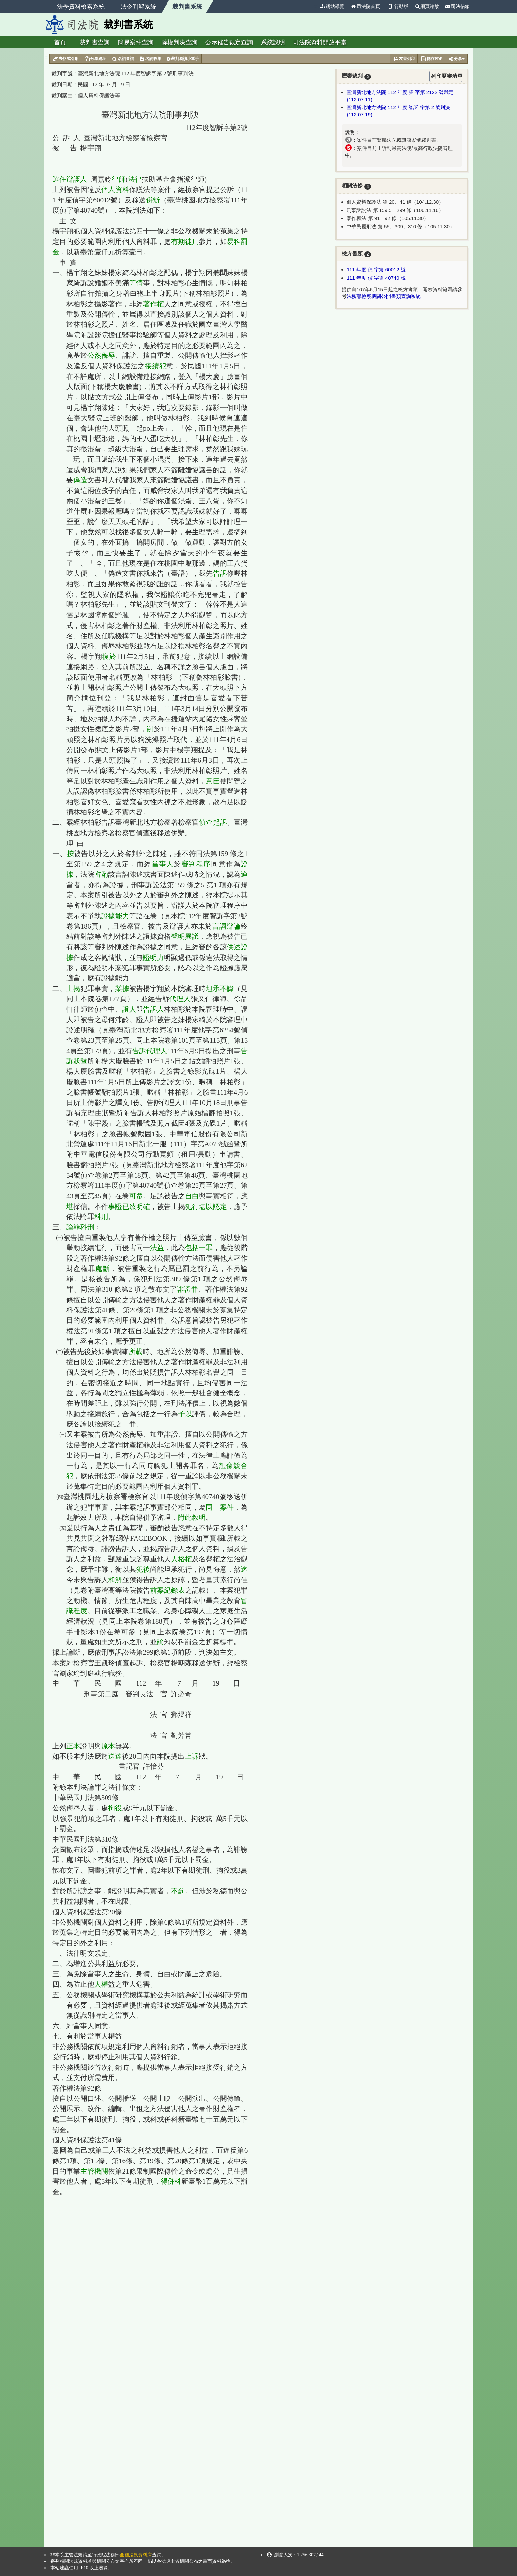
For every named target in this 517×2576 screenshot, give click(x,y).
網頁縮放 (426, 6)
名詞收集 (150, 59)
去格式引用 (65, 59)
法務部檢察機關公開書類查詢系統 (384, 296)
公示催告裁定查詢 (229, 42)
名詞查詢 (123, 59)
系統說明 (273, 42)
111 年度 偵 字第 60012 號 (376, 269)
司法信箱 (457, 6)
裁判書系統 (187, 6)
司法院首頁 (365, 6)
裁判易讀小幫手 (183, 59)
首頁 (60, 42)
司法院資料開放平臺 (320, 42)
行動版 (397, 6)
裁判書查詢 (94, 42)
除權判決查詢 (179, 42)
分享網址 (95, 59)
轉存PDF (431, 59)
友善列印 (404, 59)
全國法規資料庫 (136, 2554)
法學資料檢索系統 (81, 6)
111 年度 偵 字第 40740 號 (376, 278)
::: (314, 6)
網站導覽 (332, 6)
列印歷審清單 (446, 76)
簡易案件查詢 (135, 42)
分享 (456, 59)
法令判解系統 (138, 6)
